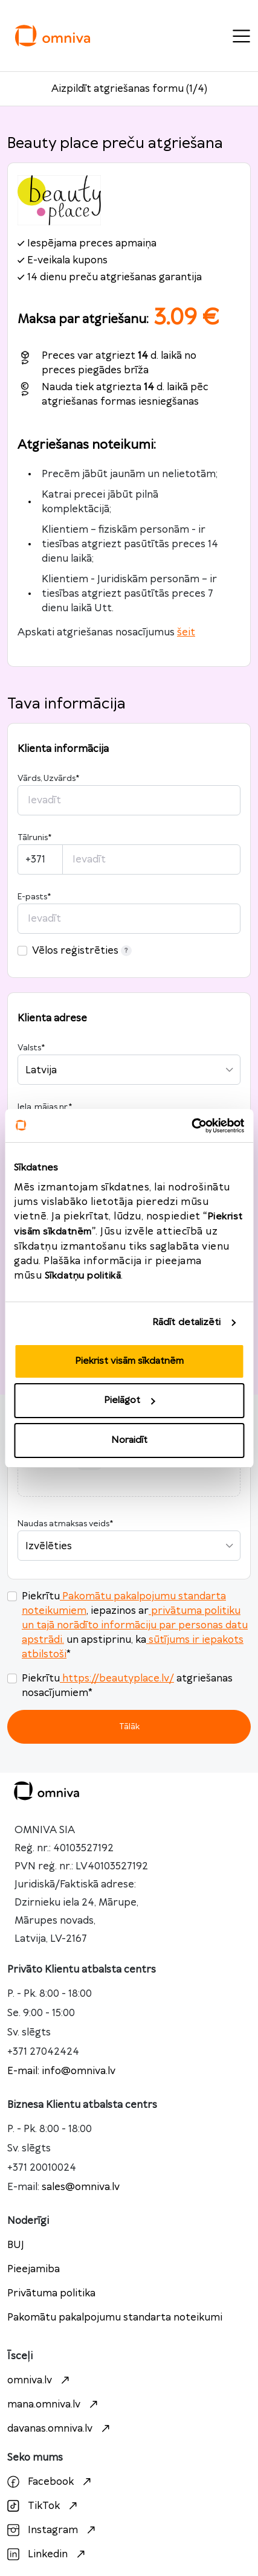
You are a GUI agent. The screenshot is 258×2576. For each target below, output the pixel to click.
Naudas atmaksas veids (65, 1523)
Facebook (50, 2482)
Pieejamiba (33, 2269)
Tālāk (129, 1726)
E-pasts (34, 896)
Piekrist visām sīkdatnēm (129, 1361)
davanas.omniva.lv (60, 2428)
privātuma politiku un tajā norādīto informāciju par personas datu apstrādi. (135, 1625)
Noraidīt (129, 1440)
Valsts (31, 1047)
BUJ (15, 2245)
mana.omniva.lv (54, 2404)
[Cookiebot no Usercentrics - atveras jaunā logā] (191, 1126)
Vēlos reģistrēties (82, 950)
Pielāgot (129, 1400)
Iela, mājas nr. (45, 1107)
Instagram (52, 2530)
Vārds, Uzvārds (48, 778)
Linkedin (47, 2554)
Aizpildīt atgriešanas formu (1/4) (129, 88)
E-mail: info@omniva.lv (61, 2071)
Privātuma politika (51, 2293)
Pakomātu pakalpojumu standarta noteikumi (114, 2317)
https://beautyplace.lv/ (117, 1678)
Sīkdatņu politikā (83, 1276)
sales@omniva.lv (81, 2187)
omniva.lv (40, 2380)
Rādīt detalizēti (186, 1322)
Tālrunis (34, 837)
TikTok (43, 2506)
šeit (186, 632)
